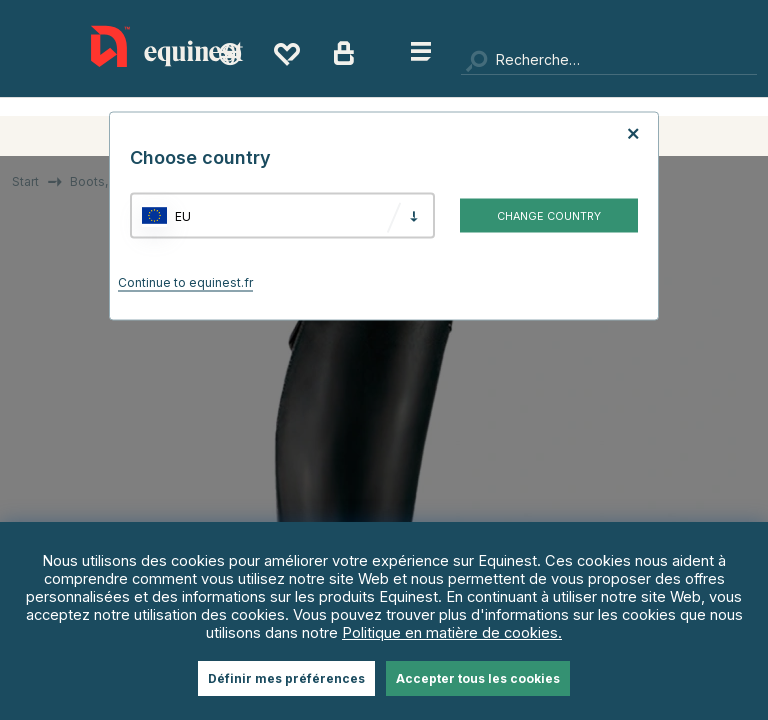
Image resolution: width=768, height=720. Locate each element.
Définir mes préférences (286, 678)
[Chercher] (609, 60)
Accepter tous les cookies (478, 678)
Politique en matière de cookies (450, 633)
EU (183, 215)
